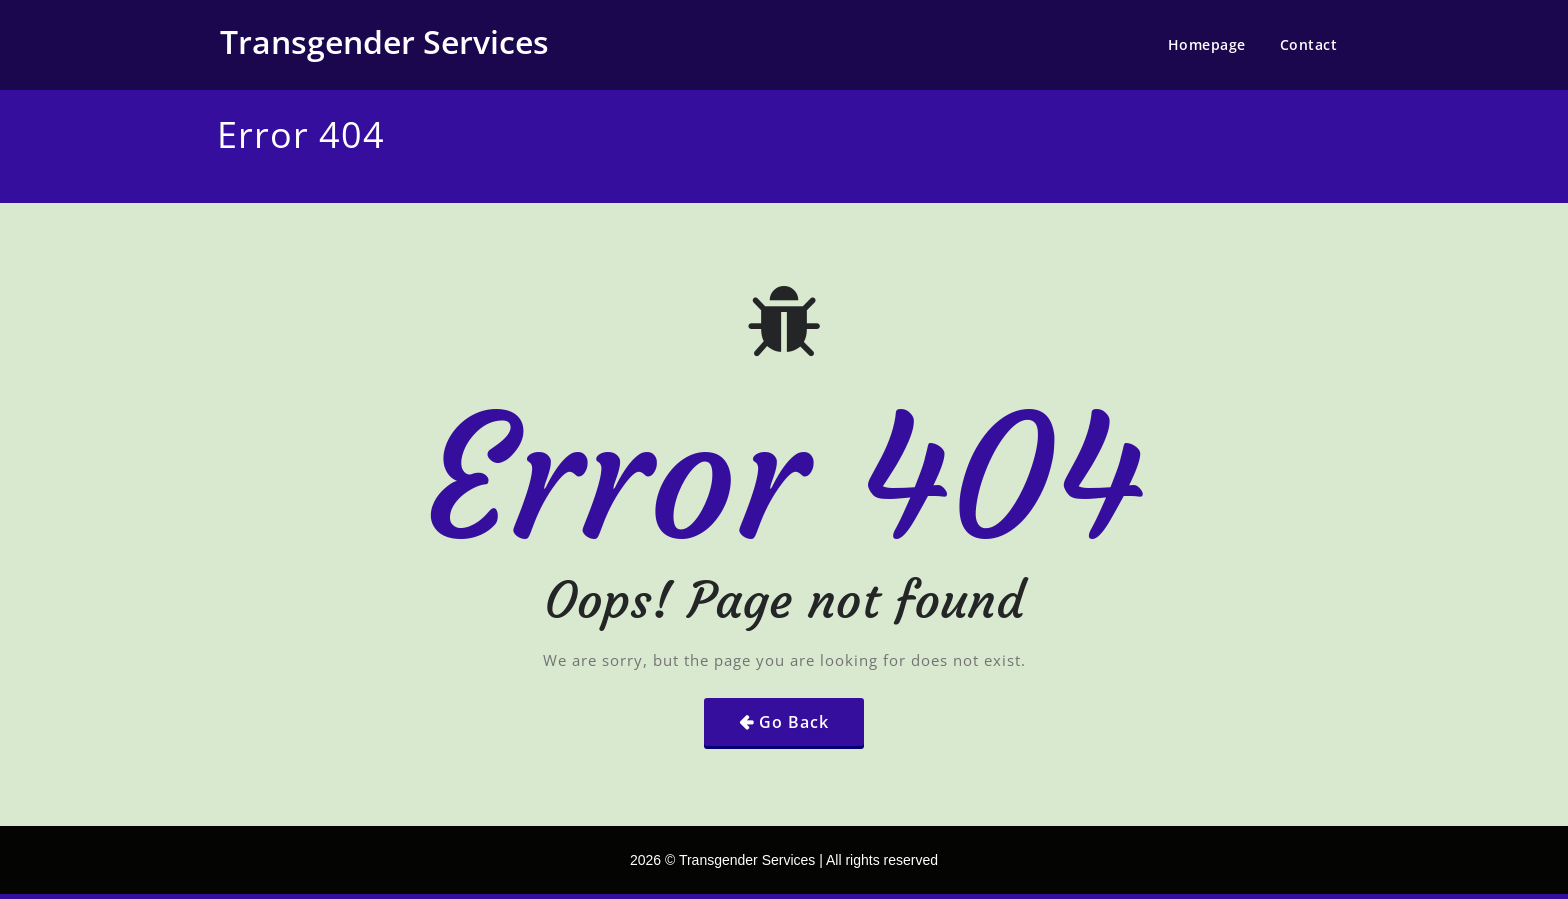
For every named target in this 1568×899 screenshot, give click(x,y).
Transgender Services (384, 41)
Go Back (794, 722)
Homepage (1207, 44)
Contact (1309, 44)
